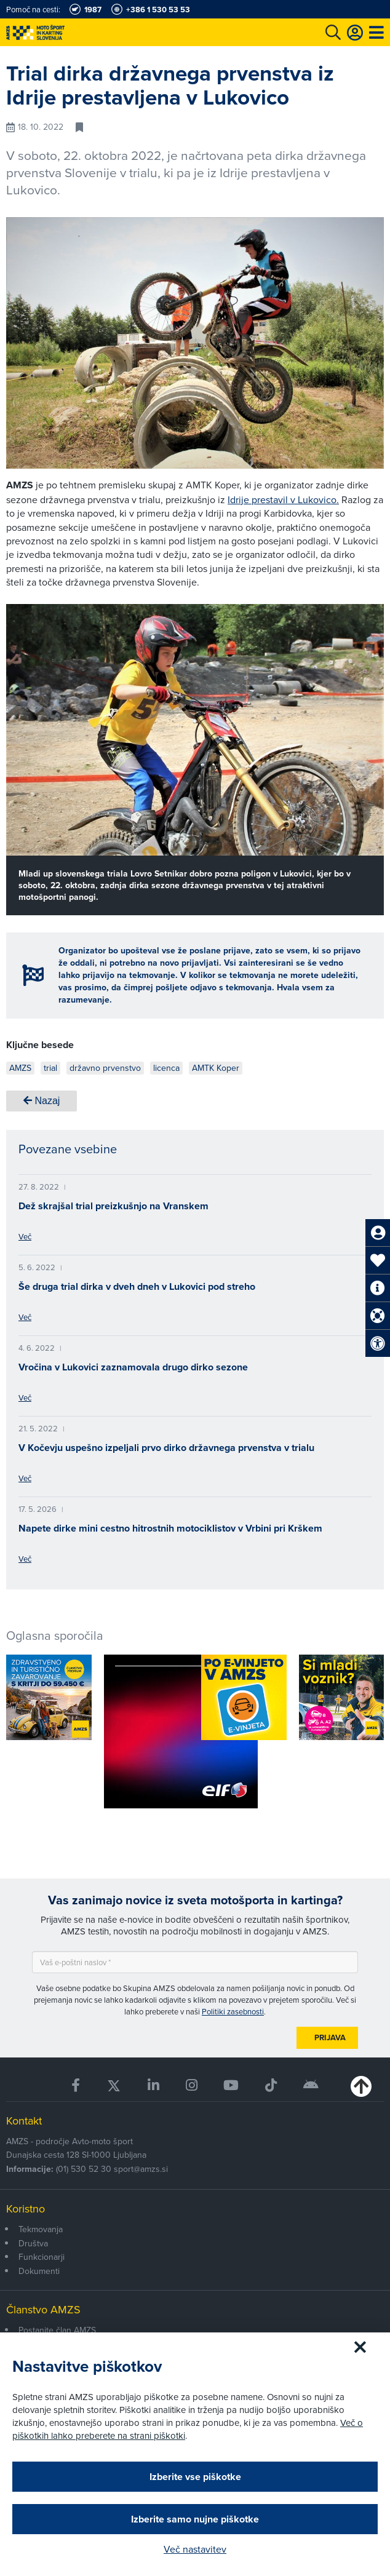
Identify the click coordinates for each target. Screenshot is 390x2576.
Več (24, 1236)
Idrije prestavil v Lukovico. (283, 499)
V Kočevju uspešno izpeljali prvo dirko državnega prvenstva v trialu (166, 1448)
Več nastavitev (195, 2549)
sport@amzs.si (141, 2169)
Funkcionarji (41, 2257)
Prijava (330, 2037)
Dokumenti (39, 2271)
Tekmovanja (40, 2229)
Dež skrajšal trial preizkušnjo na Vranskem (113, 1206)
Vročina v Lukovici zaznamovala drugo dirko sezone (133, 1367)
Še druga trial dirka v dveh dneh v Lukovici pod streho (136, 1286)
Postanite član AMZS (57, 2330)
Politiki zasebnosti (233, 2011)
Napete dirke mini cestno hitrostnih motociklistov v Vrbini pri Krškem (170, 1528)
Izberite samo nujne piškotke (195, 2519)
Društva (33, 2243)
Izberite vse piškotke (195, 2477)
